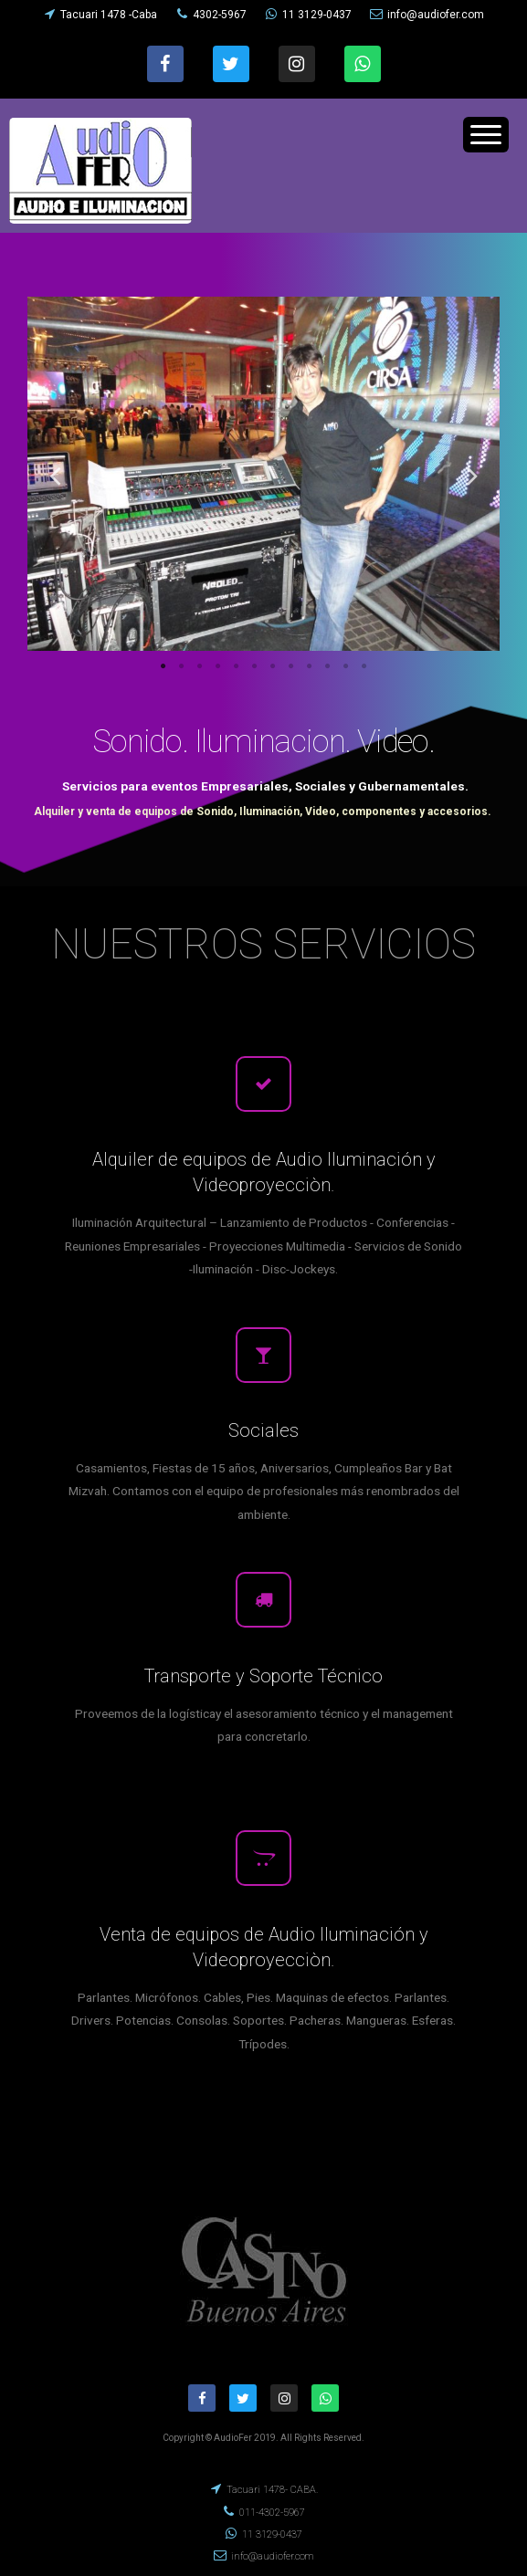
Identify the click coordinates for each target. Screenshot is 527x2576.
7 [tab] (273, 666)
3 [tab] (200, 666)
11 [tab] (346, 666)
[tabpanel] (263, 474)
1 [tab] (163, 666)
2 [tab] (182, 666)
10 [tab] (328, 666)
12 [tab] (364, 666)
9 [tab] (309, 666)
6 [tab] (255, 666)
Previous (55, 475)
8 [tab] (291, 666)
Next (472, 475)
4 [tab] (218, 666)
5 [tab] (236, 666)
